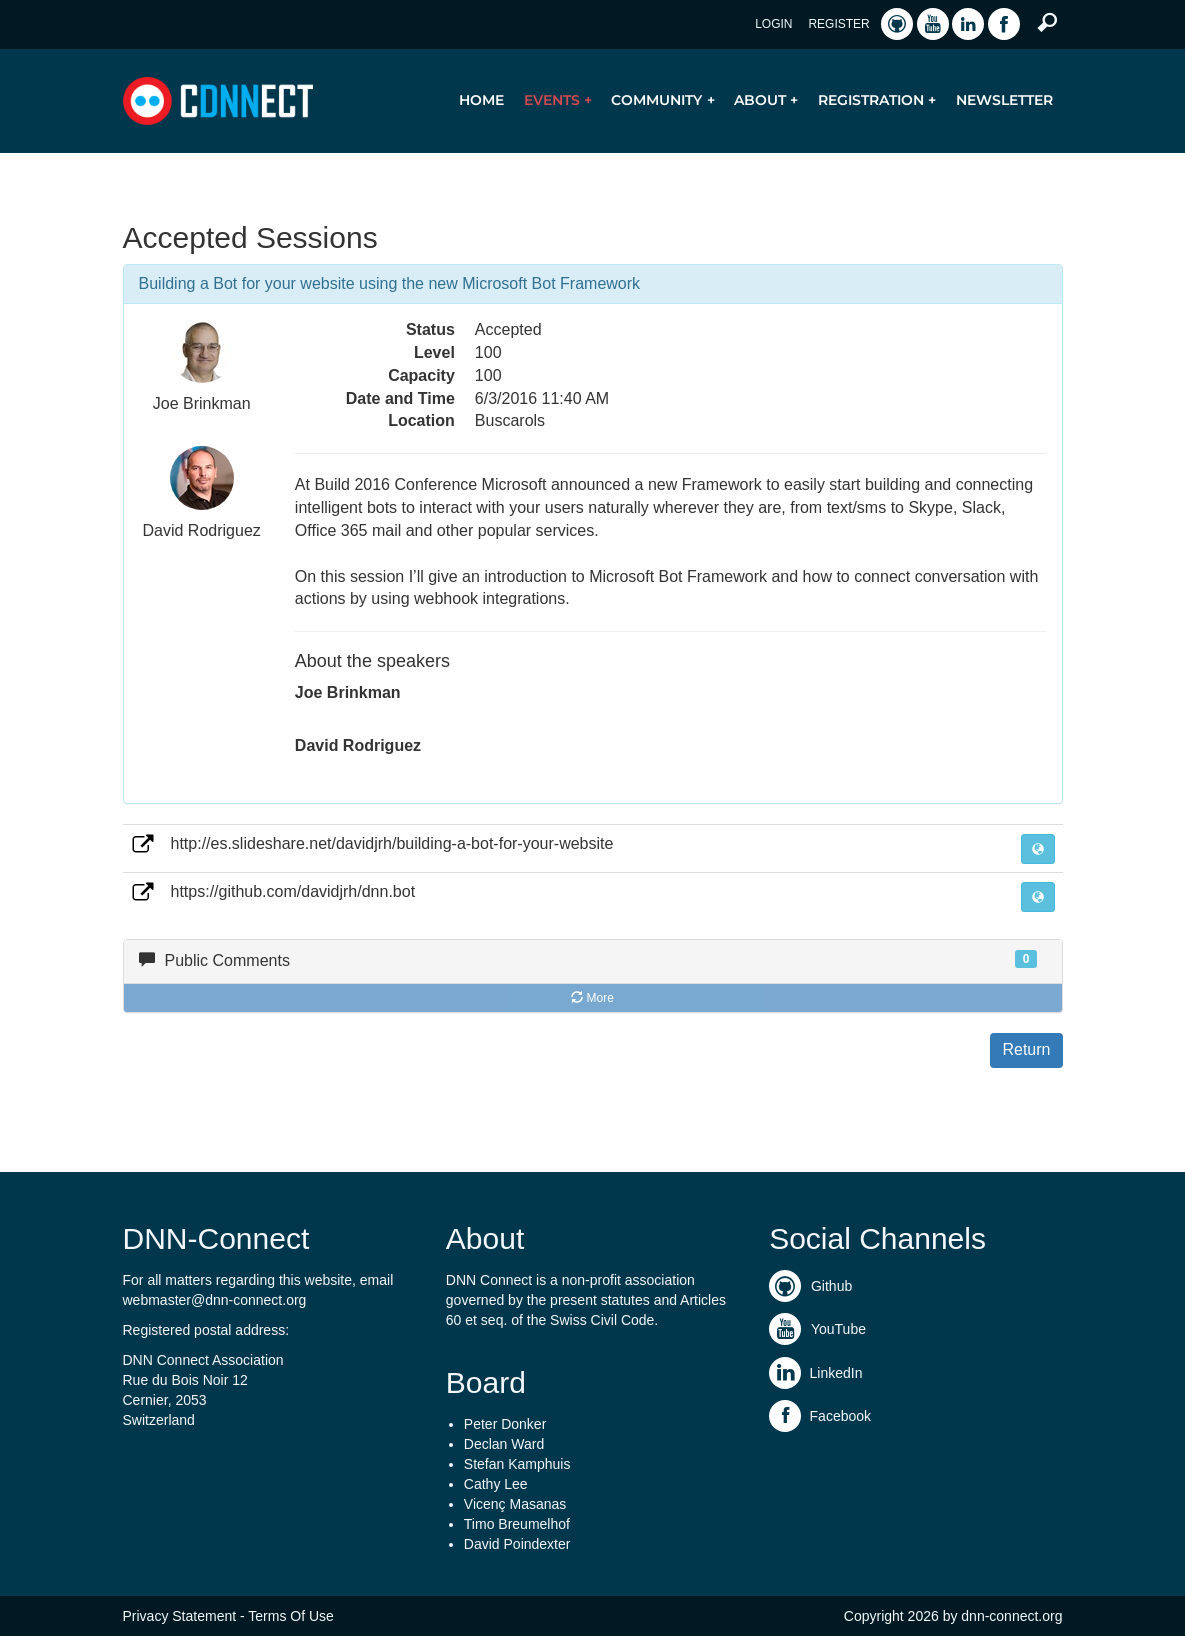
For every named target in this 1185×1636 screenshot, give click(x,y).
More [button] (592, 998)
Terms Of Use (291, 1616)
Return (1026, 1049)
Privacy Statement (180, 1616)
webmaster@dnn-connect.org (215, 1300)
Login (773, 24)
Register (838, 24)
